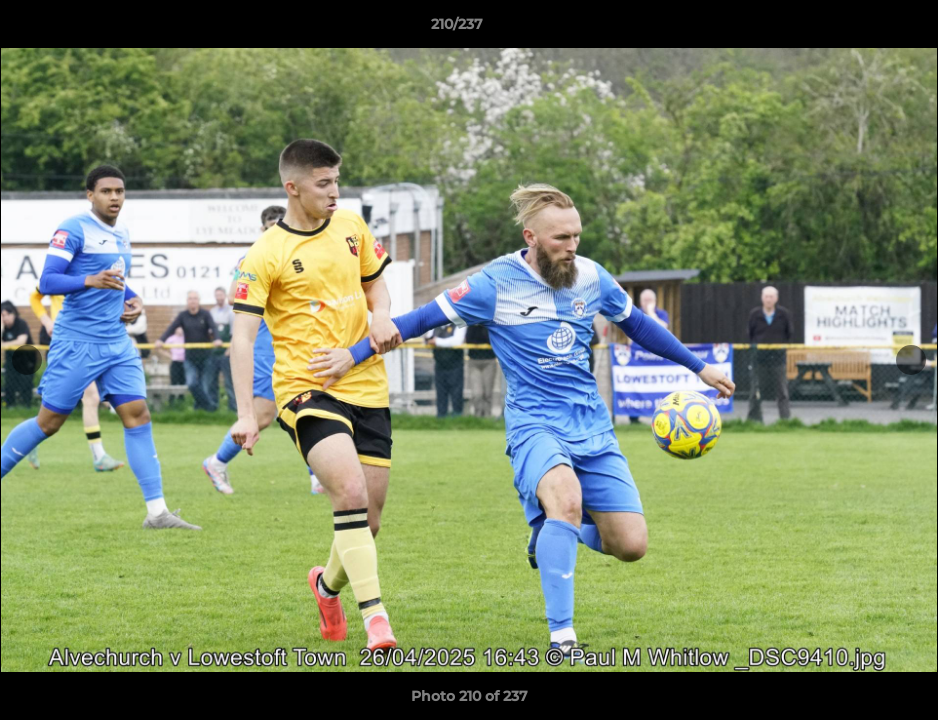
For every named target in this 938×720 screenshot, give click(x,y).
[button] (854, 29)
